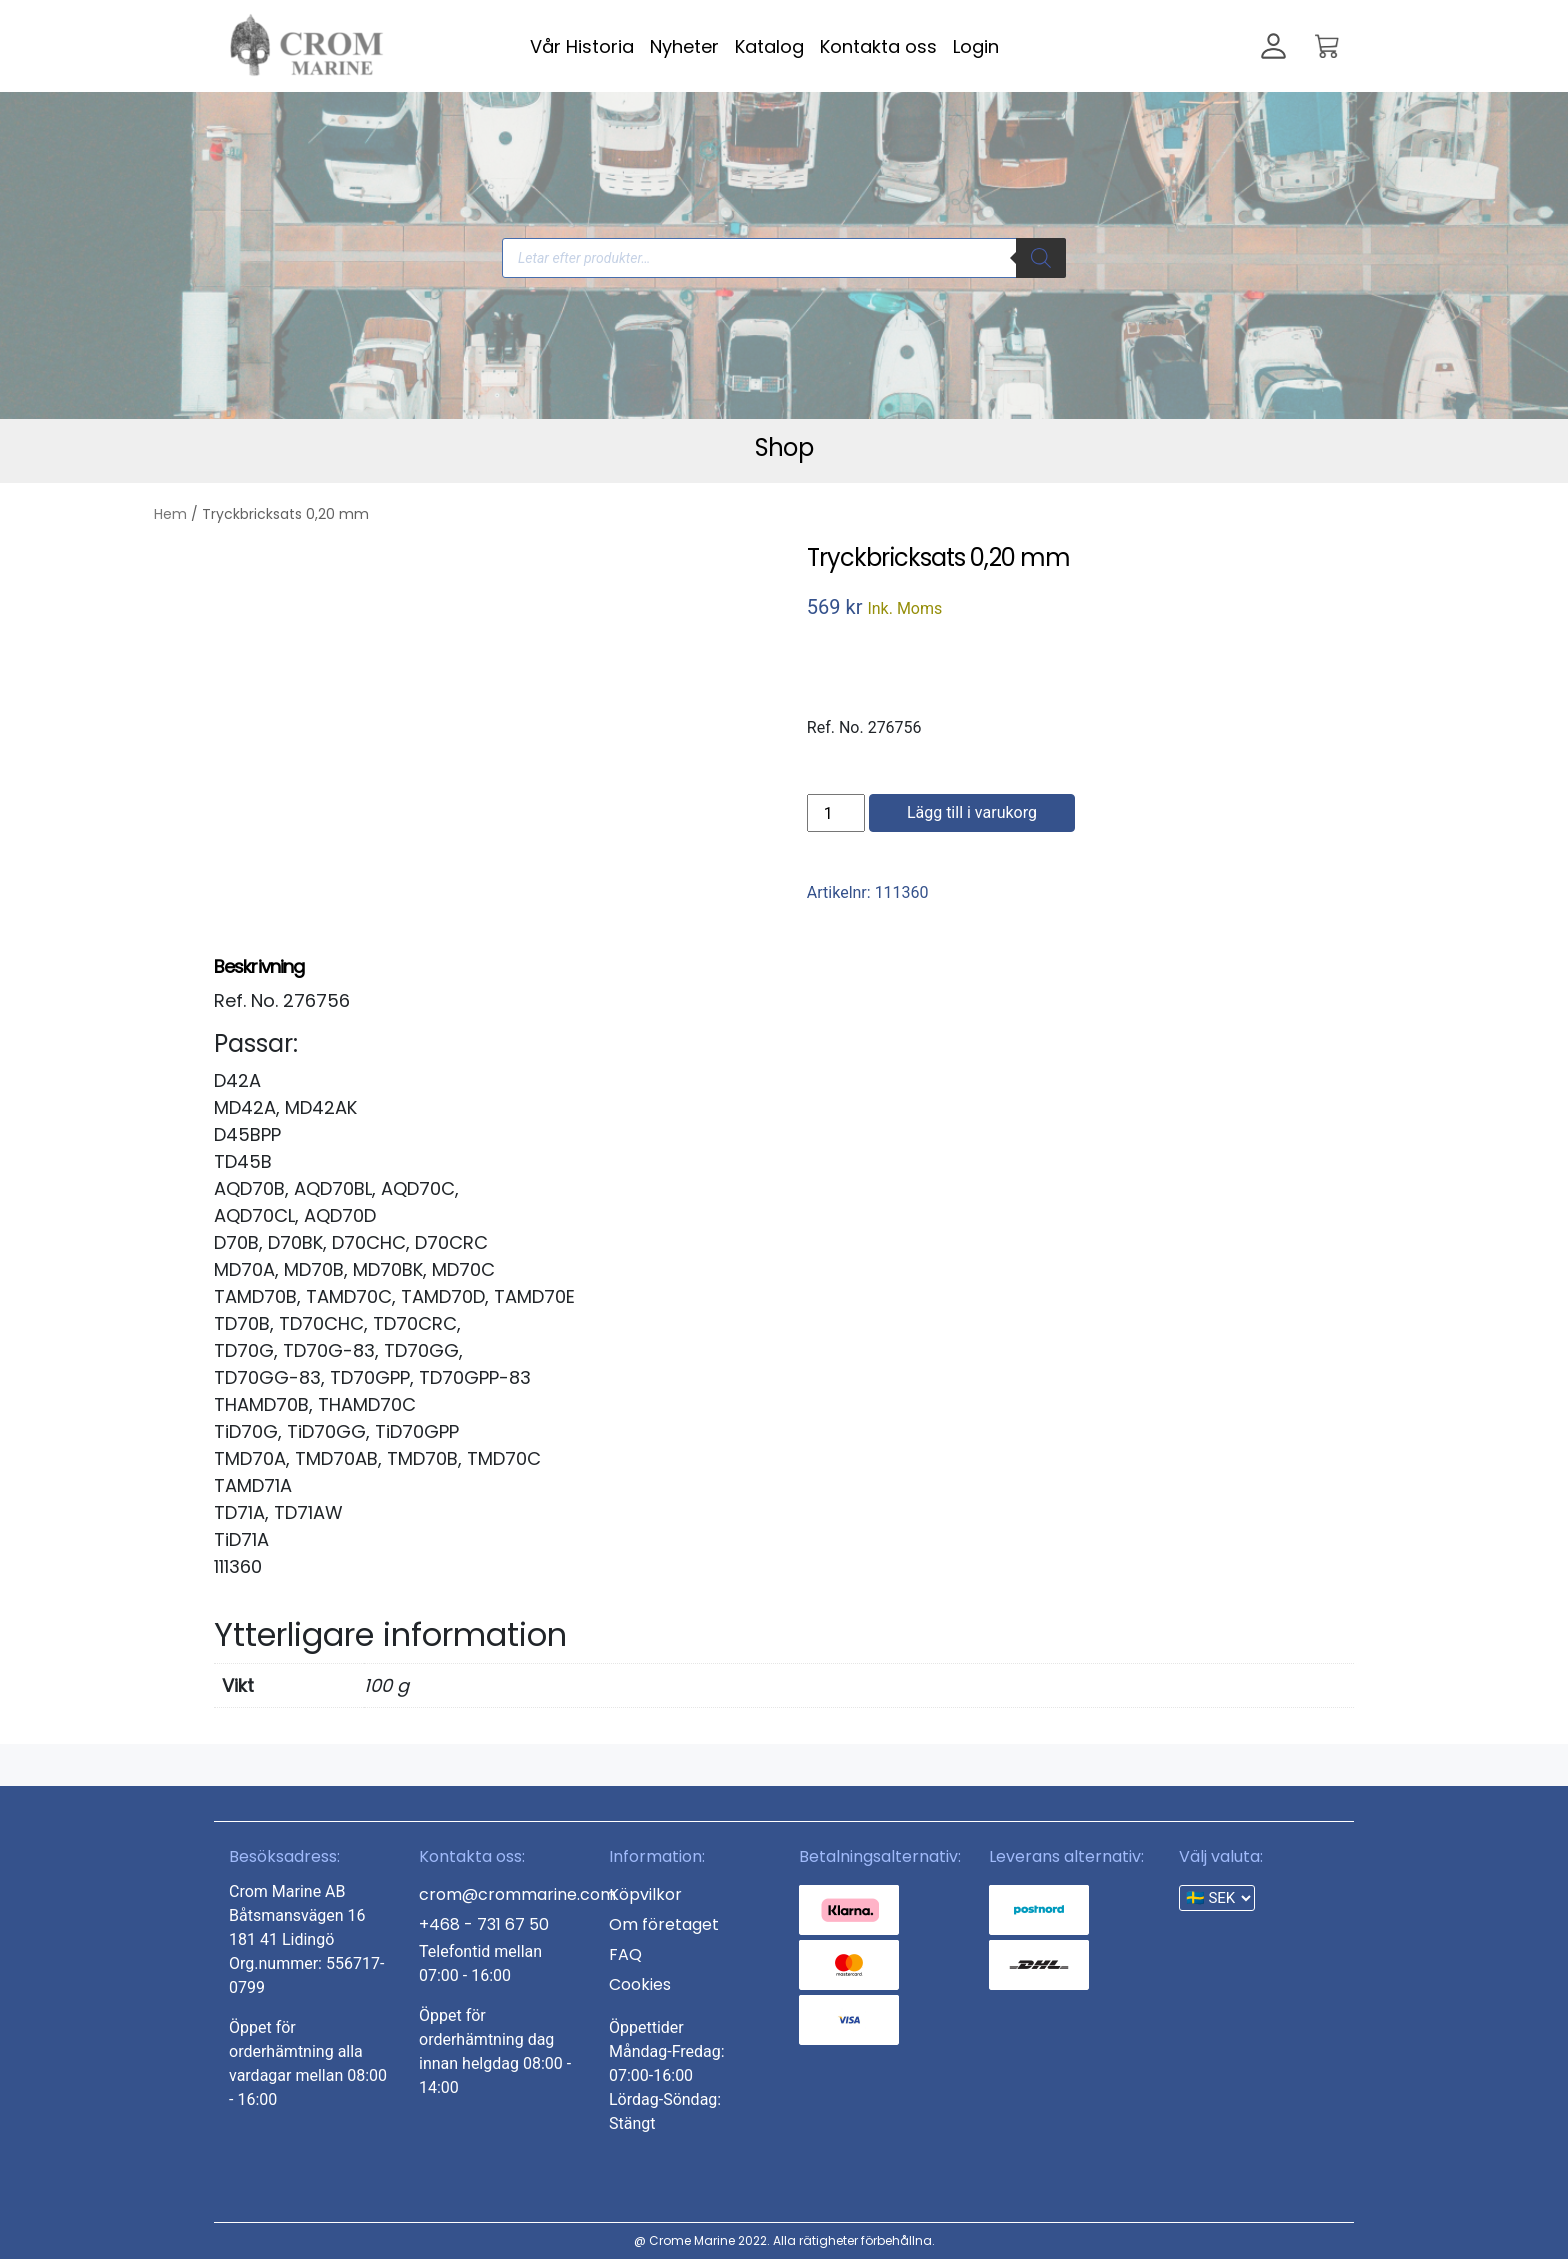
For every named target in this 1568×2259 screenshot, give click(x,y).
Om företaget (664, 1924)
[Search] (1041, 258)
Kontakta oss (878, 46)
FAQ (625, 1954)
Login (976, 46)
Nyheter (684, 46)
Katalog (769, 46)
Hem (170, 514)
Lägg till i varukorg (972, 812)
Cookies (640, 1984)
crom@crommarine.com (517, 1894)
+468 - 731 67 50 (484, 1924)
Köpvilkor (645, 1894)
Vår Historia (582, 46)
